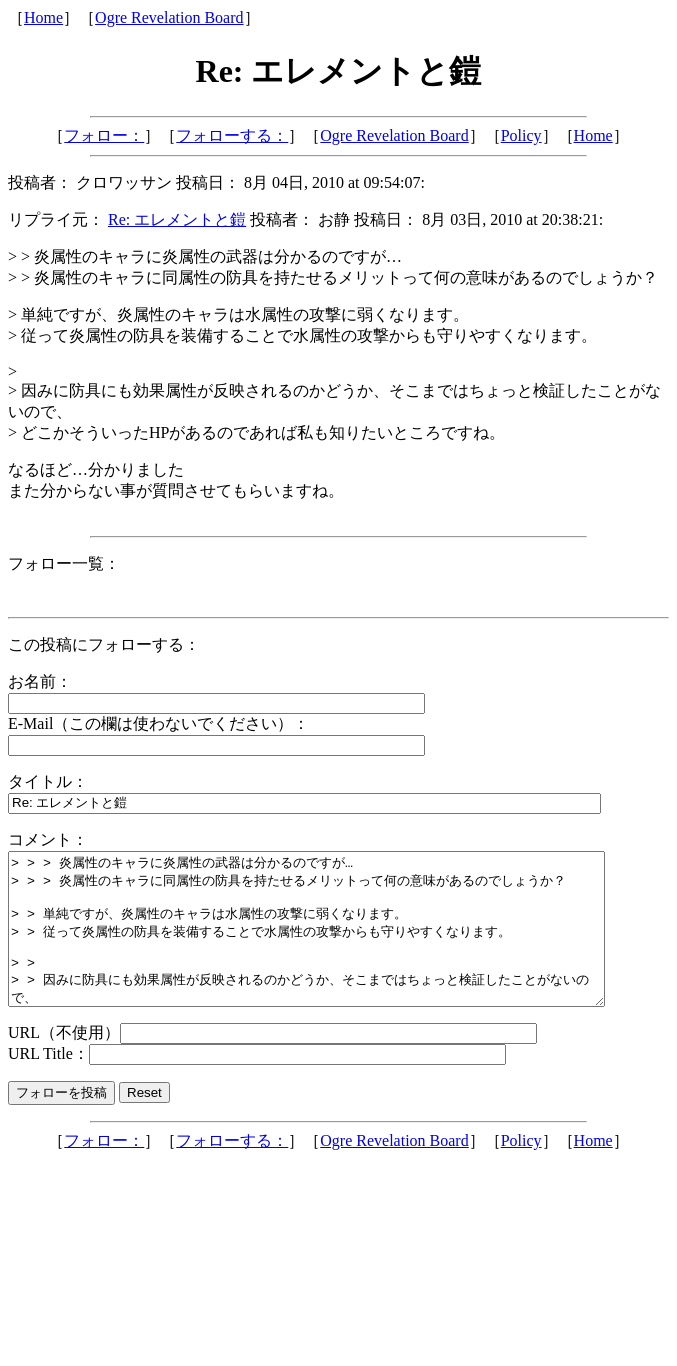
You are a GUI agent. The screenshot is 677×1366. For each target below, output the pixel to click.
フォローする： (232, 135)
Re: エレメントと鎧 (177, 219)
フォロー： (104, 135)
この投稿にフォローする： (104, 644)
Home (43, 17)
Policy (521, 135)
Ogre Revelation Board (169, 17)
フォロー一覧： (64, 563)
